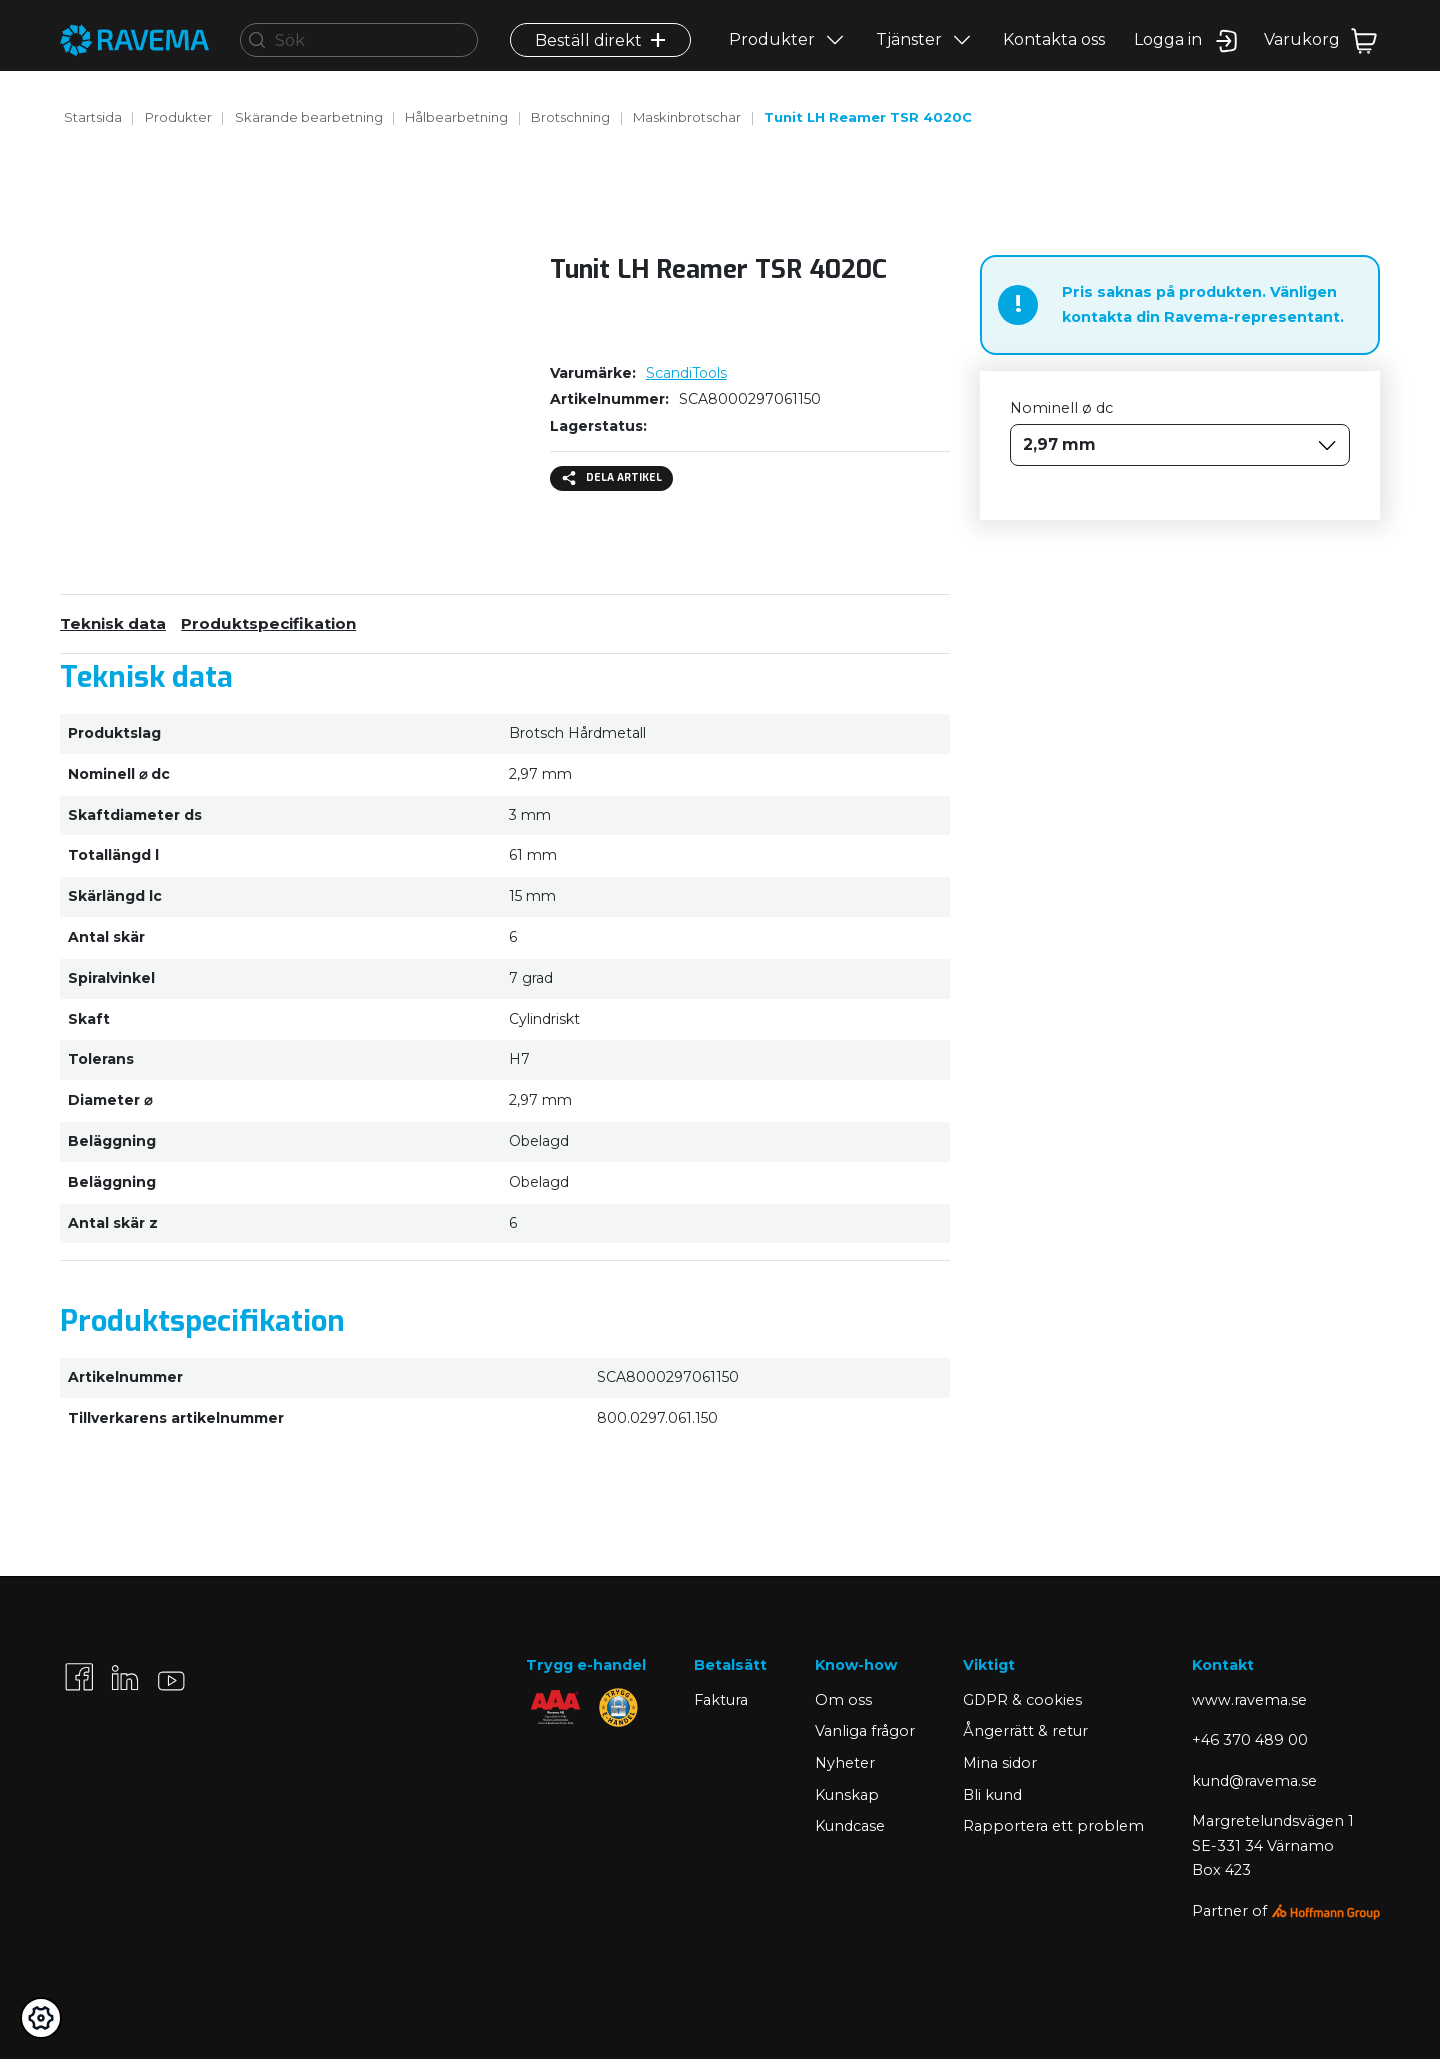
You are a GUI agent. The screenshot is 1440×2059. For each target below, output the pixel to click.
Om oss (843, 1700)
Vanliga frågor (865, 1731)
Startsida (93, 117)
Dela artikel (612, 478)
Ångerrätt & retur (1025, 1731)
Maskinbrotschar (687, 117)
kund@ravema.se (1254, 1781)
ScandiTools (686, 373)
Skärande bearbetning (309, 117)
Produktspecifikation (268, 623)
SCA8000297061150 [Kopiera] (750, 399)
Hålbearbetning (456, 117)
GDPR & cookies (1022, 1700)
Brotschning (570, 117)
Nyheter (845, 1763)
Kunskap (847, 1795)
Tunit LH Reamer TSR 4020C (868, 117)
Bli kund (992, 1795)
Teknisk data (113, 623)
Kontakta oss (1054, 56)
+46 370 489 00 (1250, 1740)
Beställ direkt (600, 56)
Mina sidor (1000, 1763)
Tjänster (909, 56)
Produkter (772, 56)
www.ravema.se (1249, 1700)
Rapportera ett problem (1053, 1826)
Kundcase (850, 1826)
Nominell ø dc (1061, 408)
